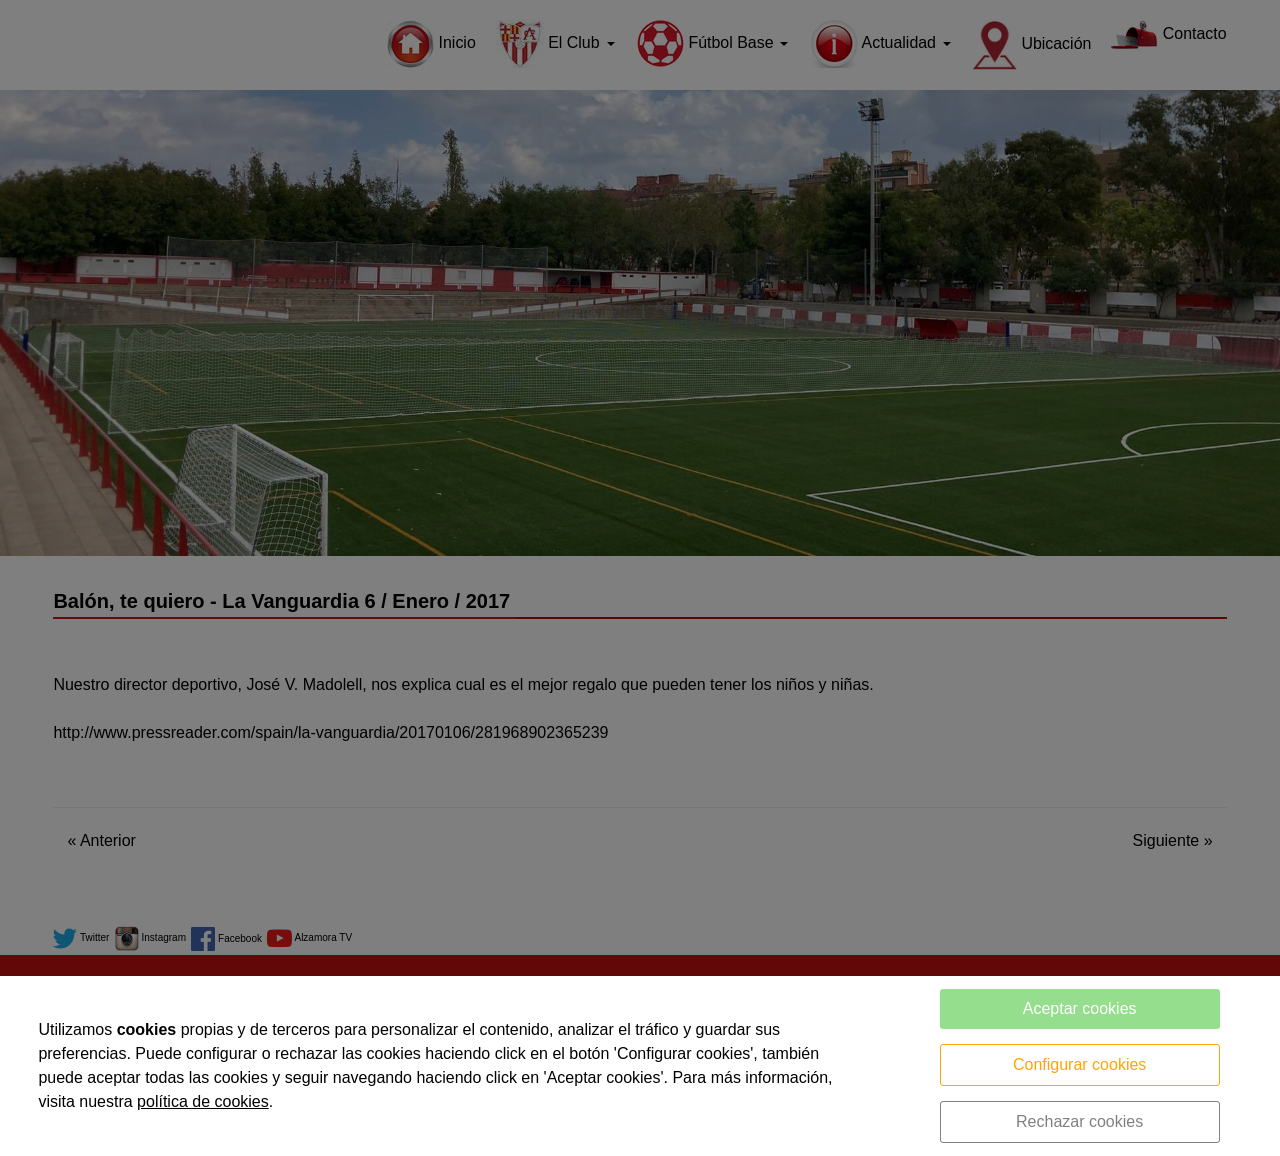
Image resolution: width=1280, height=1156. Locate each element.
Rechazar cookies (1079, 1121)
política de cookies (203, 1101)
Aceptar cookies (1080, 1008)
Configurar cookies (1079, 1064)
